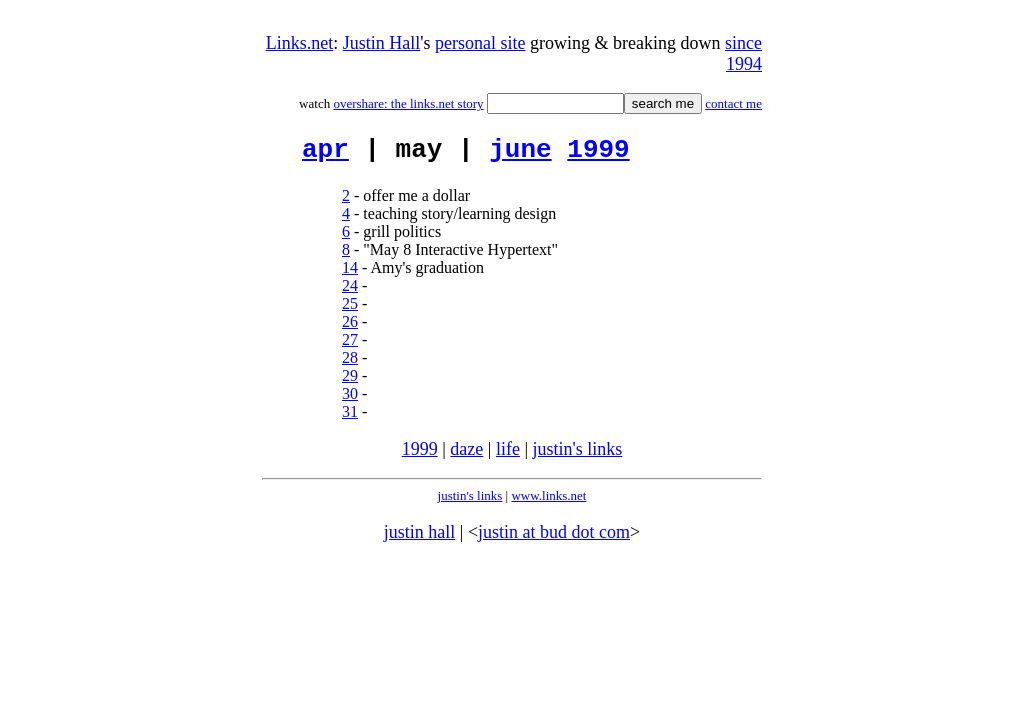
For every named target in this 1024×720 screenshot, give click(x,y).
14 (350, 273)
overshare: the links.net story (408, 103)
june (520, 153)
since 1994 (743, 53)
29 (350, 381)
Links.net (300, 43)
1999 (598, 153)
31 (350, 417)
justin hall (420, 538)
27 (350, 345)
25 (350, 309)
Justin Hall (382, 43)
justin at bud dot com (554, 538)
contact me (733, 103)
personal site (480, 43)
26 (350, 327)
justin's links (578, 455)
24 (350, 291)
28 (350, 363)
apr (325, 153)
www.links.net (548, 501)
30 (350, 399)
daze (466, 455)
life (508, 455)
